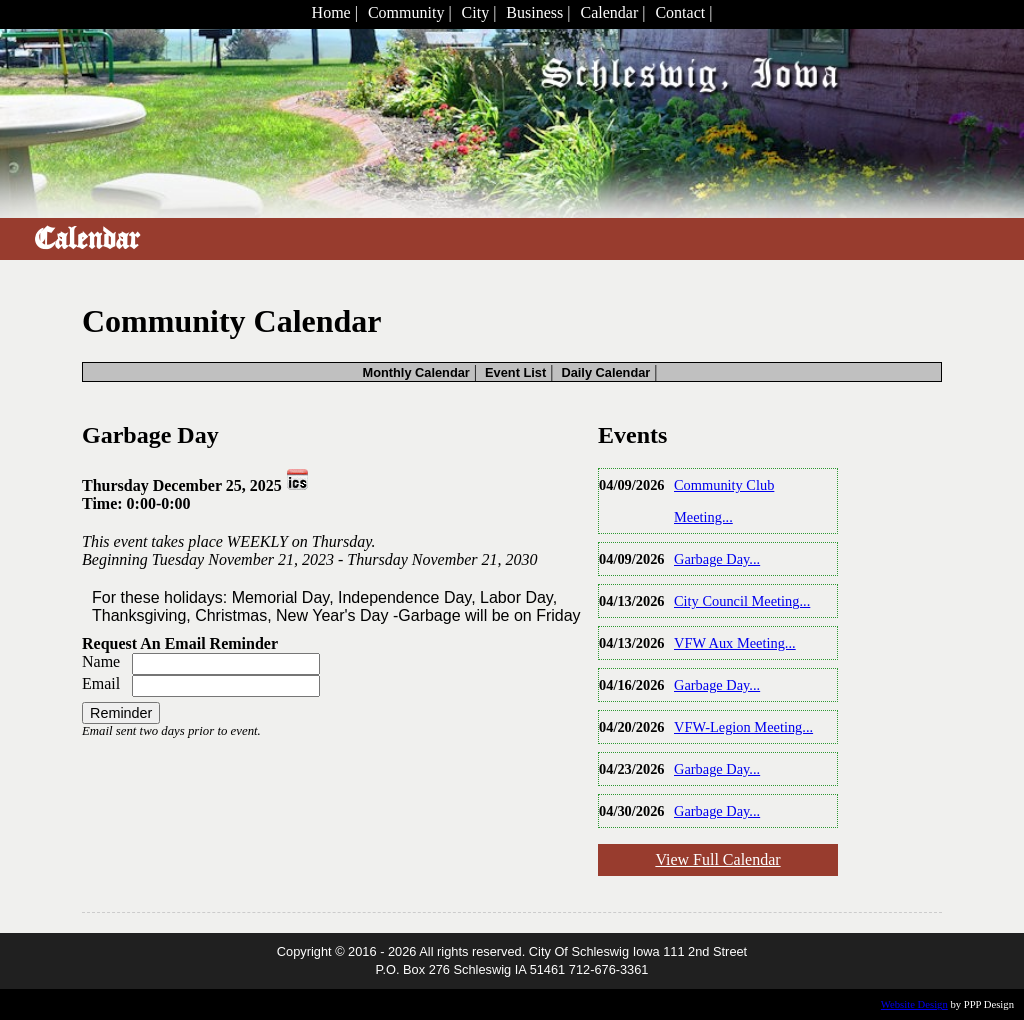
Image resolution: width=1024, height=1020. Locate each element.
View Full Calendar (717, 859)
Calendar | (612, 12)
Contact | (683, 12)
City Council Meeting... (742, 601)
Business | (538, 12)
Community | (410, 12)
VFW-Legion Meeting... (743, 727)
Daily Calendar (605, 372)
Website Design (914, 1004)
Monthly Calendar (415, 372)
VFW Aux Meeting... (735, 643)
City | (479, 12)
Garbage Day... (717, 559)
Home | (335, 12)
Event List (515, 372)
